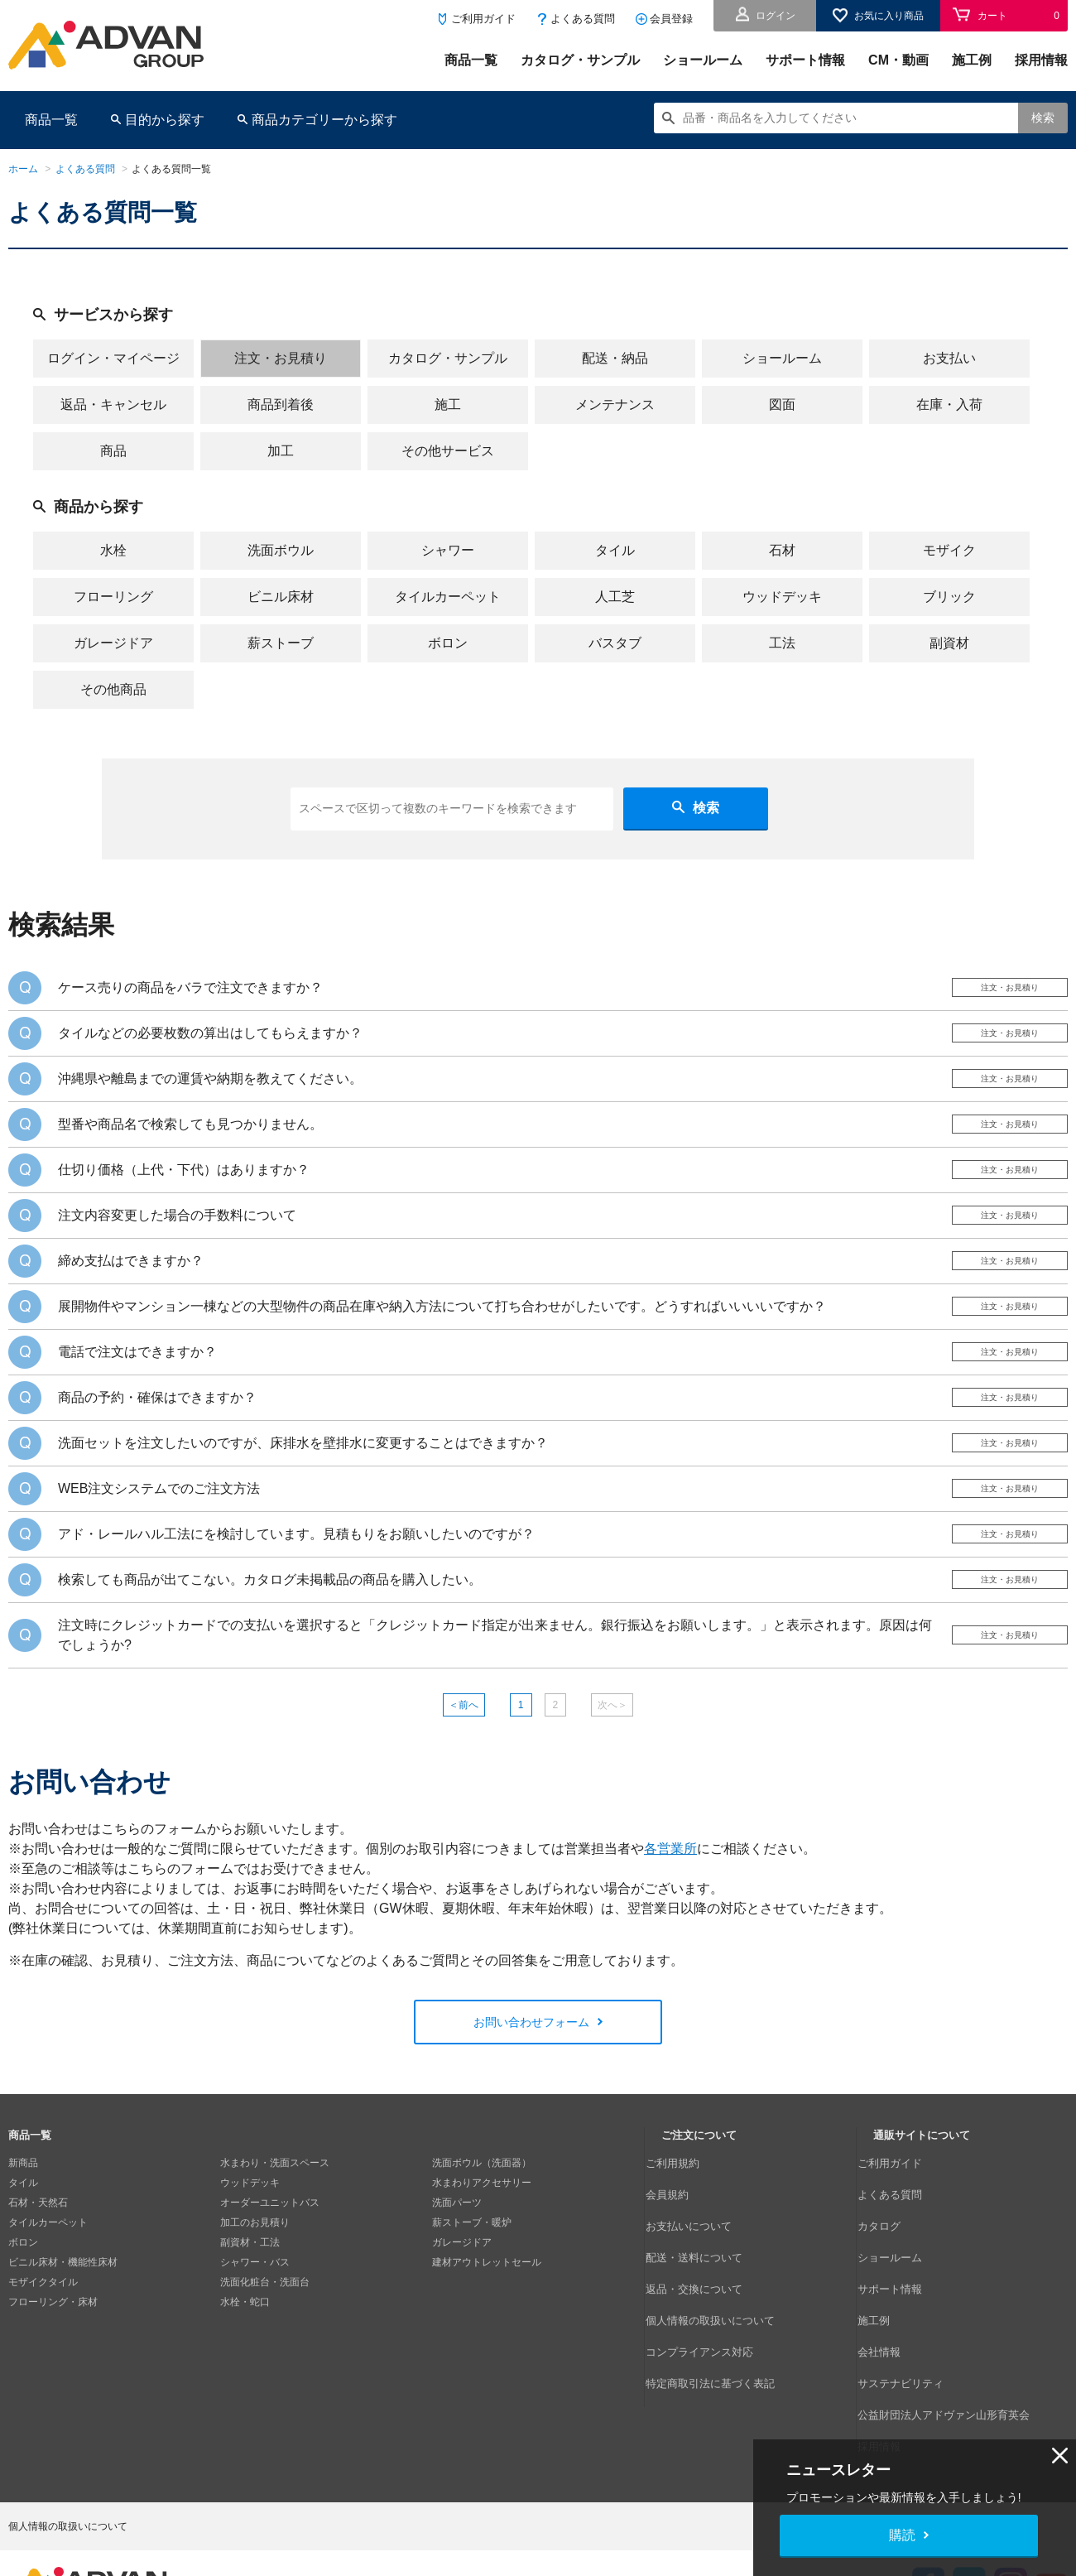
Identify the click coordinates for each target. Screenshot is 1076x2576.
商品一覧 (470, 60)
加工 (280, 451)
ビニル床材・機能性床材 (63, 2320)
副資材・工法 (250, 2300)
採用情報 (1041, 60)
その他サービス (447, 451)
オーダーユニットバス (269, 2260)
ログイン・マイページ (113, 358)
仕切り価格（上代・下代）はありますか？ (184, 1184)
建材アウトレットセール (486, 2320)
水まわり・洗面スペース (274, 2221)
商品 (113, 451)
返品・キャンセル (113, 404)
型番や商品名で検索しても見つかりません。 (190, 1136)
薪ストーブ (280, 643)
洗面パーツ (457, 2260)
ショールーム (702, 60)
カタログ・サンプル (580, 60)
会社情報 (893, 2340)
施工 (448, 404)
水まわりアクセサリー (481, 2240)
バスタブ (614, 643)
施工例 (972, 60)
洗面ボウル (280, 550)
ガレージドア (113, 643)
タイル (615, 550)
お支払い (949, 358)
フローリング (113, 597)
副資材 (949, 643)
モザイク (949, 550)
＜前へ (440, 1757)
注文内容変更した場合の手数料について (177, 1233)
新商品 (23, 2221)
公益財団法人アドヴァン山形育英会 (952, 2380)
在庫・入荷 (949, 404)
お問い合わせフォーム (531, 2079)
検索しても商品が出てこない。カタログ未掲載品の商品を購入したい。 (270, 1624)
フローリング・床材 (53, 2360)
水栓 (113, 550)
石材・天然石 (38, 2260)
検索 (1042, 117)
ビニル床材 (280, 597)
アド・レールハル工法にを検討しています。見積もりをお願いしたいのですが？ (296, 1575)
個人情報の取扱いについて (721, 2320)
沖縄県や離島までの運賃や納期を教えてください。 (210, 1087)
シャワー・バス (255, 2320)
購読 (902, 2535)
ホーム (23, 169)
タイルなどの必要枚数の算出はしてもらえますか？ (210, 1038)
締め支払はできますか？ (131, 1282)
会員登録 (671, 18)
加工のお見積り (255, 2280)
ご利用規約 (686, 2221)
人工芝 (615, 597)
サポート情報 (805, 60)
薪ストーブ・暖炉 (472, 2280)
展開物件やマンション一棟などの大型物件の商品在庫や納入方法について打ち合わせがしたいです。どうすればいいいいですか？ (442, 1331)
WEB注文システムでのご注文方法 (159, 1526)
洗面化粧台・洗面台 (265, 2340)
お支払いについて (701, 2260)
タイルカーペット (448, 597)
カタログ (893, 2260)
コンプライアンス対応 (711, 2340)
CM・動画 (898, 60)
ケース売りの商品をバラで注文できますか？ (190, 989)
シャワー (447, 550)
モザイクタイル (43, 2340)
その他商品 (113, 689)
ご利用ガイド (483, 18)
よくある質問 (582, 18)
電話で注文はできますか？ (137, 1380)
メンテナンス (615, 404)
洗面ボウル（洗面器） (481, 2221)
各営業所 (670, 1906)
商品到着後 (280, 404)
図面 (782, 404)
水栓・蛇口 (245, 2360)
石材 (782, 550)
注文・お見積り (280, 358)
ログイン (775, 16)
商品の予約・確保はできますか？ (157, 1429)
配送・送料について (706, 2280)
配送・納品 (615, 358)
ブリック (949, 597)
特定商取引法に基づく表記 (721, 2360)
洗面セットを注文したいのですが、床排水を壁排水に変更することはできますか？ (303, 1478)
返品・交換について (706, 2300)
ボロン (448, 643)
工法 (782, 643)
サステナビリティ (913, 2360)
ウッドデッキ (782, 597)
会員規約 (681, 2240)
